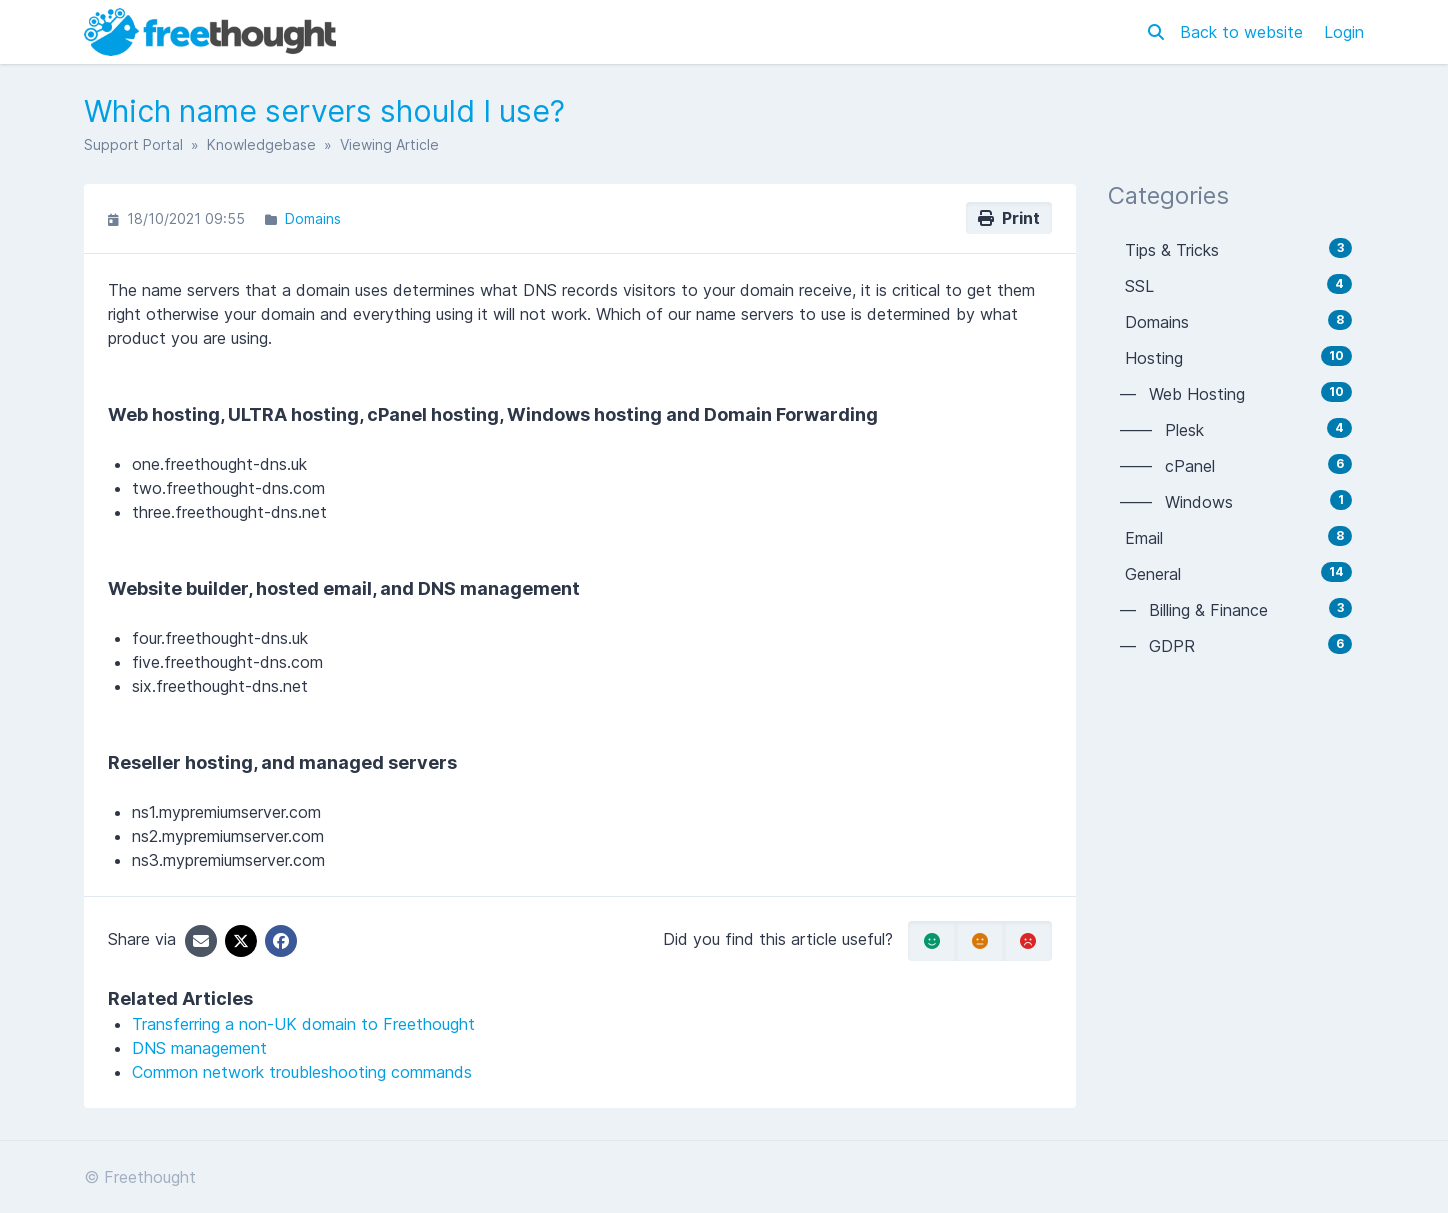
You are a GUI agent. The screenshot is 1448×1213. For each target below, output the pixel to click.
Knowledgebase (261, 144)
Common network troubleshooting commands (302, 1072)
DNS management (199, 1048)
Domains (313, 218)
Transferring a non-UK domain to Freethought (303, 1024)
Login (1344, 32)
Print (1009, 218)
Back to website (1244, 32)
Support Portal (133, 144)
